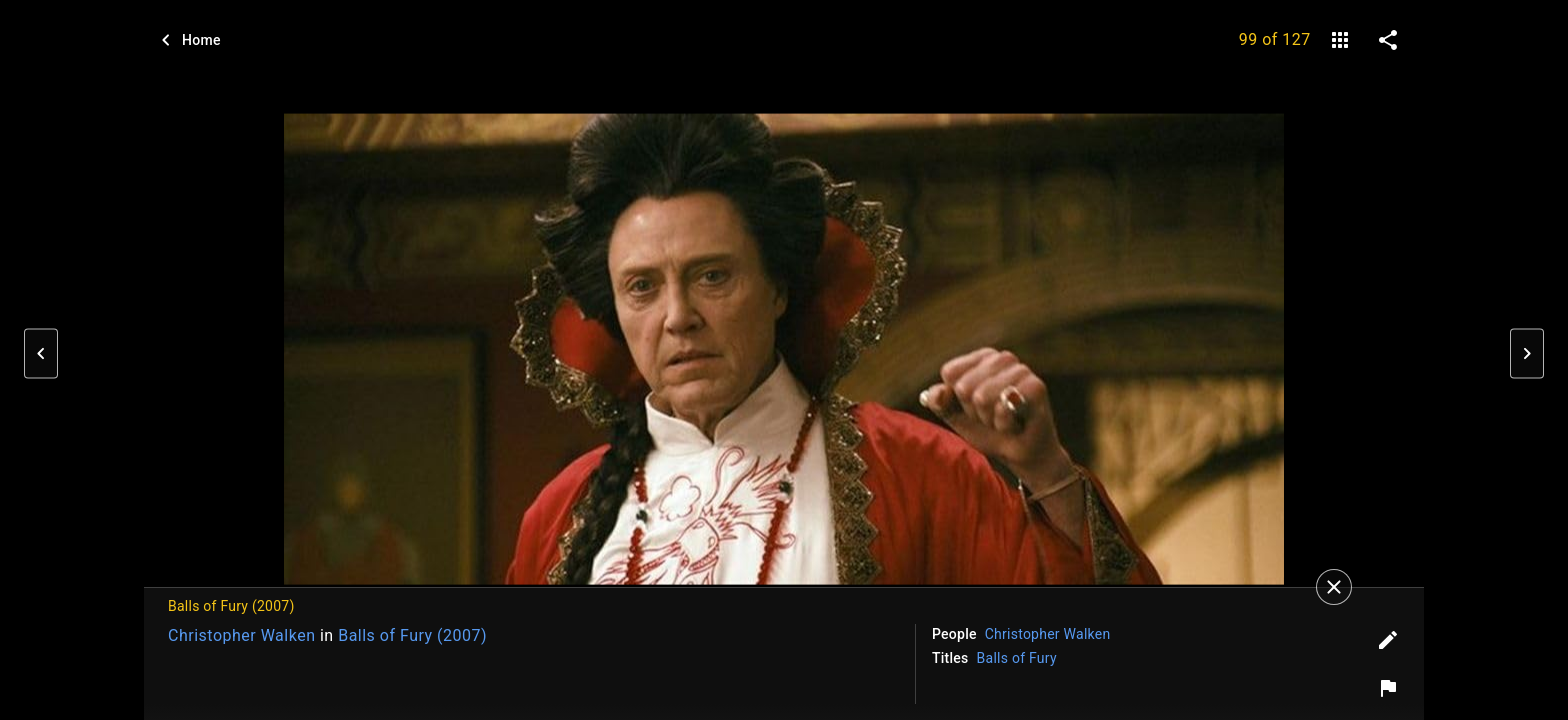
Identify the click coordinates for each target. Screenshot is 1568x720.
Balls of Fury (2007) (412, 635)
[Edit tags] (1388, 640)
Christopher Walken (241, 635)
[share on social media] (1388, 40)
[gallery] (1340, 40)
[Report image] (1388, 688)
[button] (41, 354)
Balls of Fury (1017, 658)
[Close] (1334, 587)
